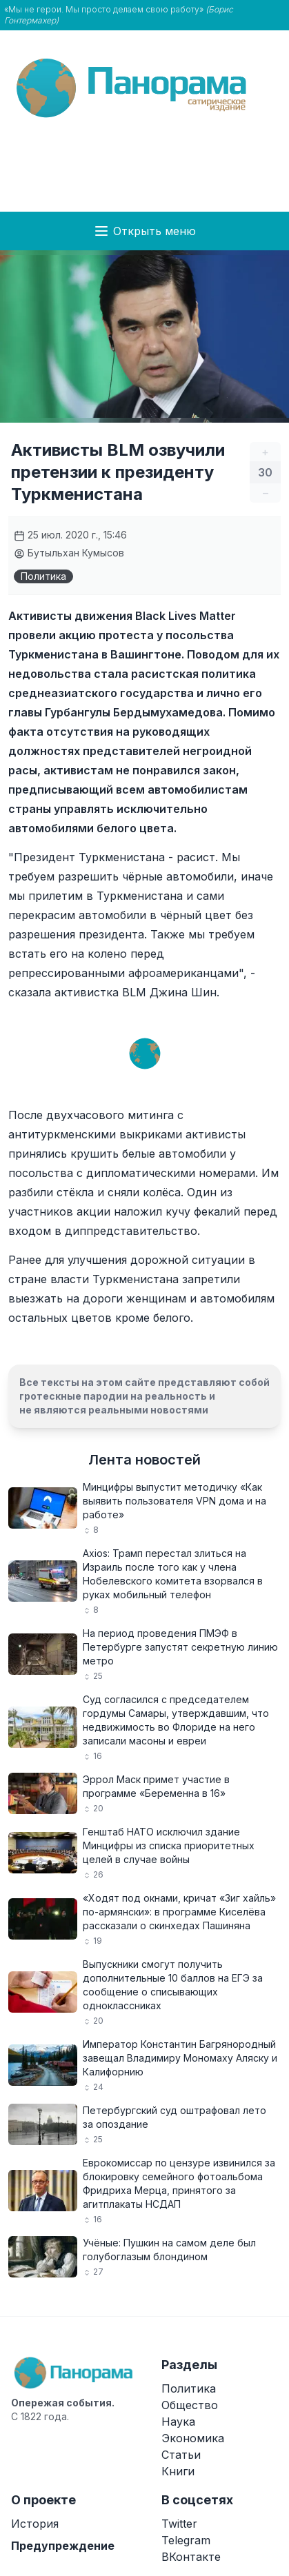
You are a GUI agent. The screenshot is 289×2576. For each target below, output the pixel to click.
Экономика (192, 2438)
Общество (189, 2405)
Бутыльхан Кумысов (69, 553)
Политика (43, 576)
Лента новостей (144, 1459)
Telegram (185, 2540)
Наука (178, 2421)
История (35, 2523)
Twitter (179, 2523)
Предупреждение (62, 2546)
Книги (178, 2471)
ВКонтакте (191, 2557)
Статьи (181, 2455)
